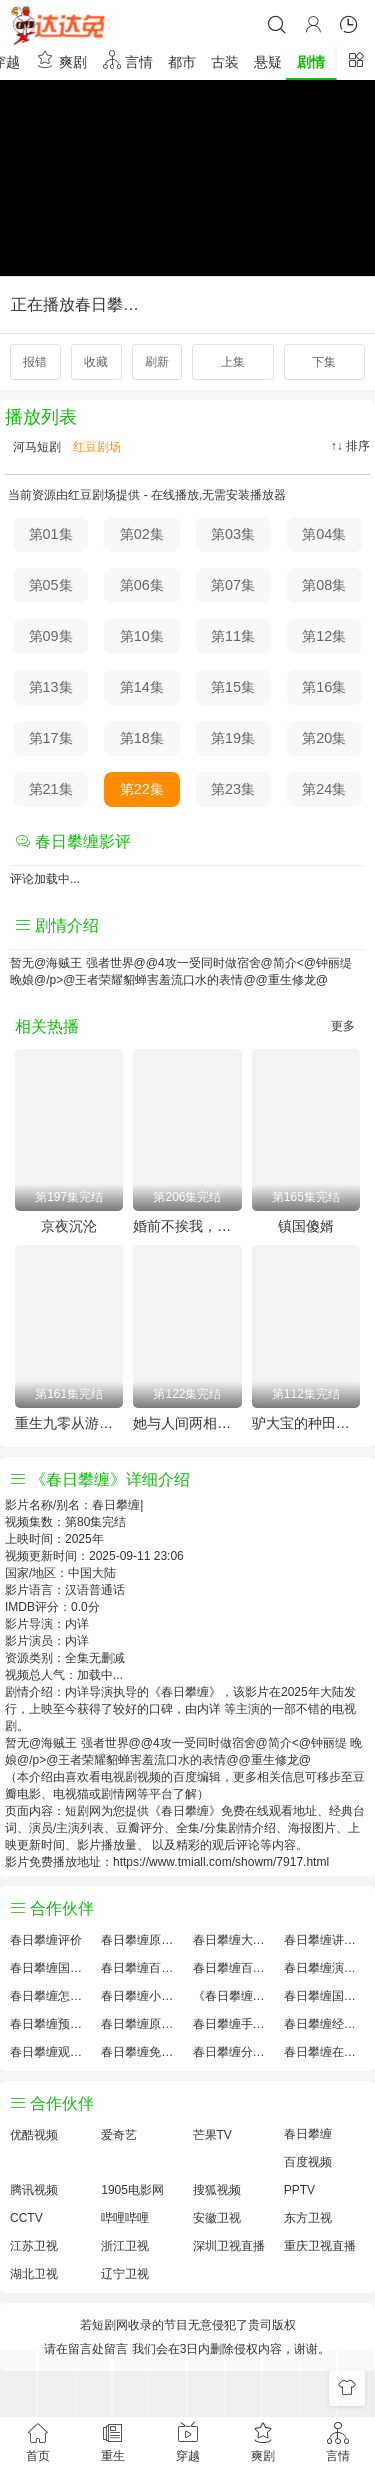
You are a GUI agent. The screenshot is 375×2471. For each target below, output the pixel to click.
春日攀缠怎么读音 (50, 1996)
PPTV (299, 2190)
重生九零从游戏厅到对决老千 (69, 1423)
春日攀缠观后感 (50, 2052)
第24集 (324, 789)
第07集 (233, 585)
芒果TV (212, 2135)
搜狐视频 (217, 2190)
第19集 (233, 738)
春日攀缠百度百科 (141, 1968)
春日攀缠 (308, 2134)
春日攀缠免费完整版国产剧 (141, 2052)
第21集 (51, 789)
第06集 (142, 585)
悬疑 (268, 62)
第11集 (233, 636)
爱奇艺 (119, 2135)
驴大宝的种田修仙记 (306, 1423)
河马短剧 (35, 447)
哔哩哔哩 (125, 2218)
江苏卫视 (34, 2246)
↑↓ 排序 (350, 446)
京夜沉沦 (69, 1226)
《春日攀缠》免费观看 (233, 1996)
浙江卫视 (125, 2246)
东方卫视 (308, 2218)
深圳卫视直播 (229, 2246)
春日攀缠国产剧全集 (50, 1968)
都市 (182, 62)
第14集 (142, 687)
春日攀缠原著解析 (141, 2024)
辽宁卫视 (125, 2274)
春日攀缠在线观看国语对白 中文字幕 (324, 2052)
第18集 (142, 738)
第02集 (142, 534)
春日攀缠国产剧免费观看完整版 (324, 1996)
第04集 (324, 534)
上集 (233, 362)
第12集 (324, 636)
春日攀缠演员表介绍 (324, 1968)
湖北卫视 (34, 2274)
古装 (225, 62)
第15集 (233, 687)
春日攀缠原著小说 (141, 1940)
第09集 (51, 636)
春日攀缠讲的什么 (324, 1940)
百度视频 (308, 2162)
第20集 (324, 738)
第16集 (324, 687)
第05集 (51, 585)
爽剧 (61, 59)
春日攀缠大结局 (233, 1940)
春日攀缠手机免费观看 (233, 2024)
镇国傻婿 (306, 1226)
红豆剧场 (95, 447)
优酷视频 (34, 2135)
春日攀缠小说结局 (141, 1996)
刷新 (157, 362)
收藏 (96, 362)
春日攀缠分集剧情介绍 (233, 2052)
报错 (35, 362)
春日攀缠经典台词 (324, 2024)
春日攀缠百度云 (233, 1968)
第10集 (142, 636)
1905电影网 (132, 2190)
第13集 (51, 687)
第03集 (233, 534)
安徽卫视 (217, 2218)
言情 (128, 59)
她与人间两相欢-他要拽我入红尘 (187, 1423)
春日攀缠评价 (46, 1940)
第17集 (51, 738)
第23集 (233, 789)
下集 (324, 362)
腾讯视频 (34, 2190)
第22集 (142, 789)
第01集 (51, 534)
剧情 (311, 62)
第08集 (324, 585)
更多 (343, 1026)
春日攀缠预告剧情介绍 (50, 2024)
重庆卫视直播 (320, 2246)
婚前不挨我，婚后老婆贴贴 (187, 1226)
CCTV (26, 2218)
